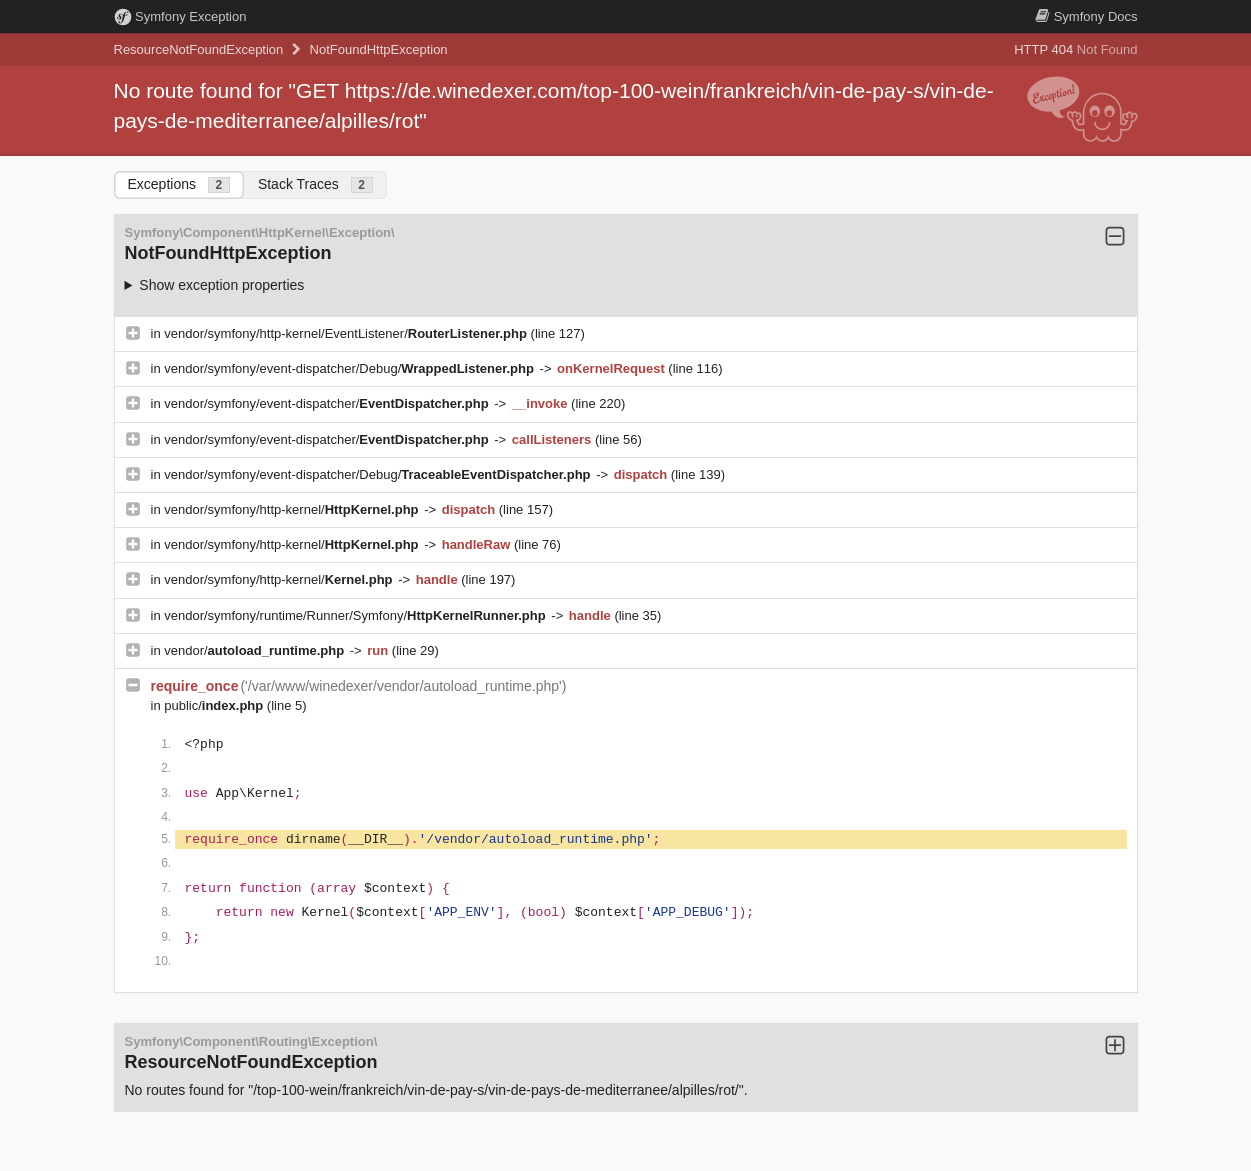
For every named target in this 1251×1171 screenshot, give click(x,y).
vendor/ (256, 650)
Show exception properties (221, 285)
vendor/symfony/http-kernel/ (293, 509)
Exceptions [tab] (179, 184)
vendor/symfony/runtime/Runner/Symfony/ (356, 615)
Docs (1086, 16)
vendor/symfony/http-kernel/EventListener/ (347, 333)
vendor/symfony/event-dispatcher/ (328, 403)
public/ (215, 705)
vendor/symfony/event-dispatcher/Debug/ (350, 368)
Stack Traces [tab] (315, 184)
